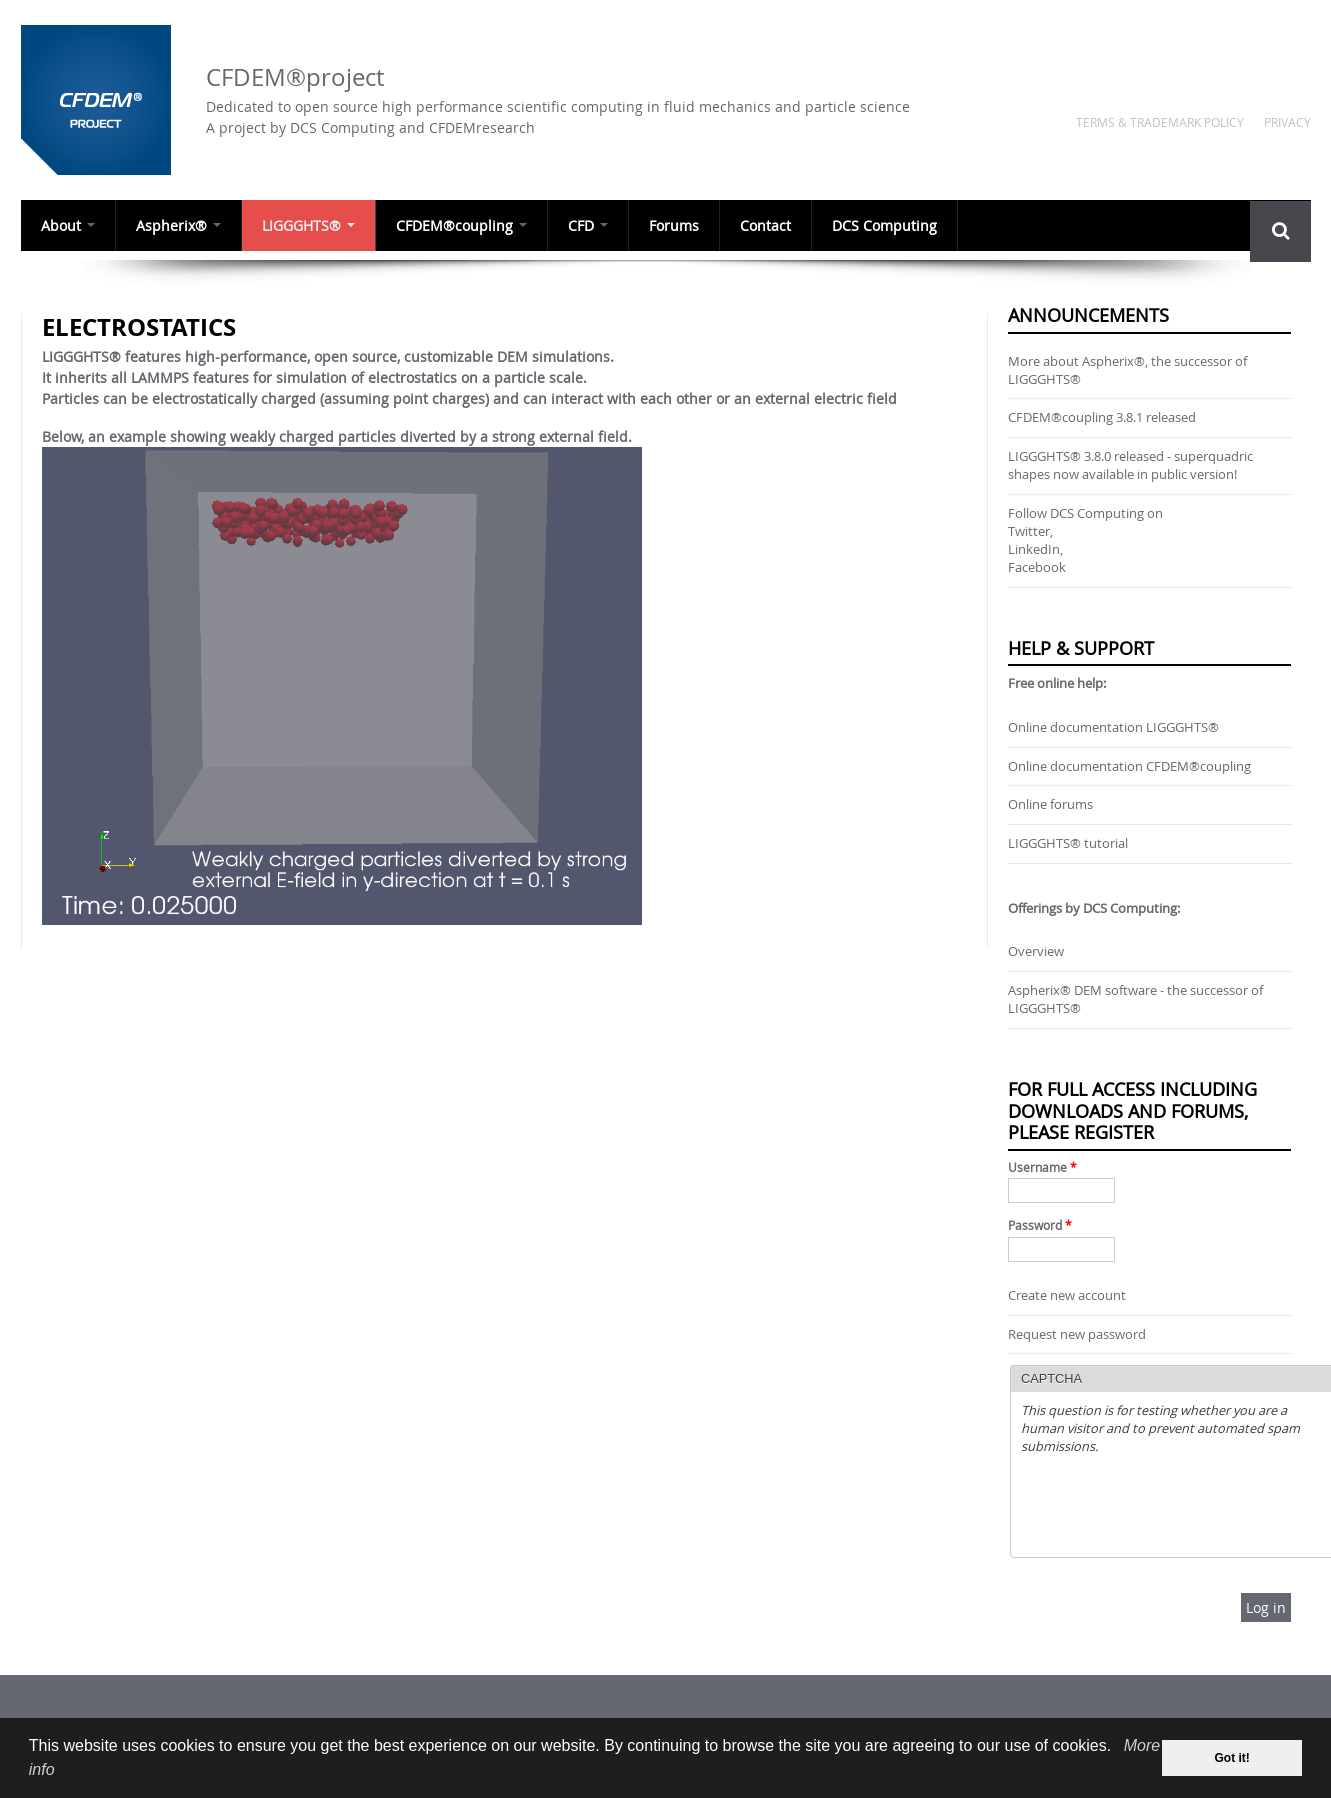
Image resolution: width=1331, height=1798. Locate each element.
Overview (1036, 951)
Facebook (1037, 567)
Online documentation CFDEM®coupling (1129, 766)
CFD (585, 225)
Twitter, (1030, 531)
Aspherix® (177, 225)
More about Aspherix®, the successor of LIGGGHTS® (1127, 370)
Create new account (1067, 1295)
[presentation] (1173, 1508)
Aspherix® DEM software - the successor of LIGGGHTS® (1135, 999)
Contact (761, 225)
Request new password (1077, 1334)
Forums (670, 225)
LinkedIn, (1035, 549)
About (67, 225)
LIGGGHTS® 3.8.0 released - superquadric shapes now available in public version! (1130, 465)
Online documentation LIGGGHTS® (1113, 727)
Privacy (1287, 122)
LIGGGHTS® (306, 225)
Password (1040, 1225)
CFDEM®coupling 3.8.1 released (1102, 417)
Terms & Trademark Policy (1160, 122)
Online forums (1050, 804)
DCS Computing (879, 225)
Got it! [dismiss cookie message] (1232, 1758)
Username (1042, 1167)
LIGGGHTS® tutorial (1068, 843)
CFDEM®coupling (459, 225)
